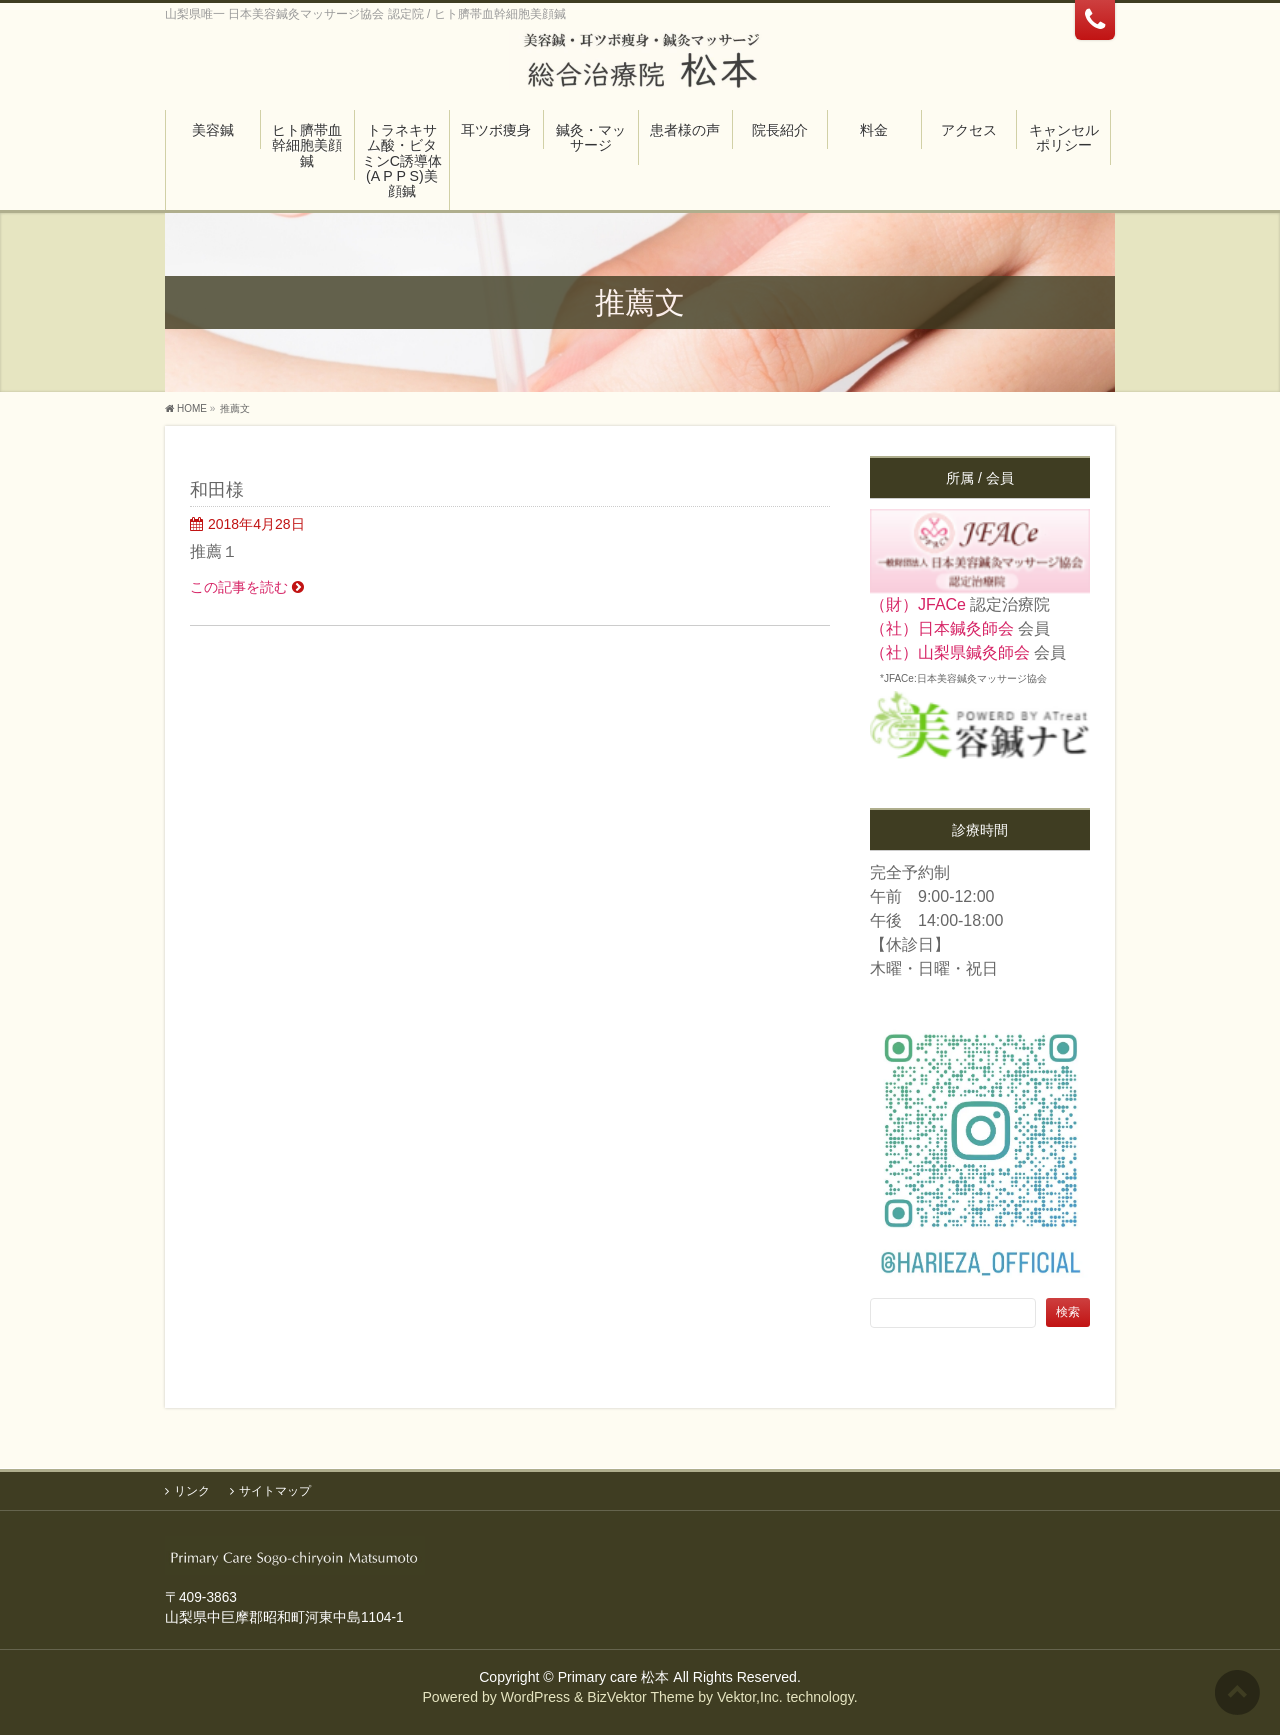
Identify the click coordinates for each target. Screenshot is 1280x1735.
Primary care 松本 (614, 1676)
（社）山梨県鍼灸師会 (950, 652)
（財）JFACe (918, 604)
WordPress (535, 1696)
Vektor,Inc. (750, 1696)
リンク (192, 1490)
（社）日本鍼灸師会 (942, 628)
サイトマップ (275, 1490)
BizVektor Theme (640, 1696)
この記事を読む (239, 587)
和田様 (217, 489)
